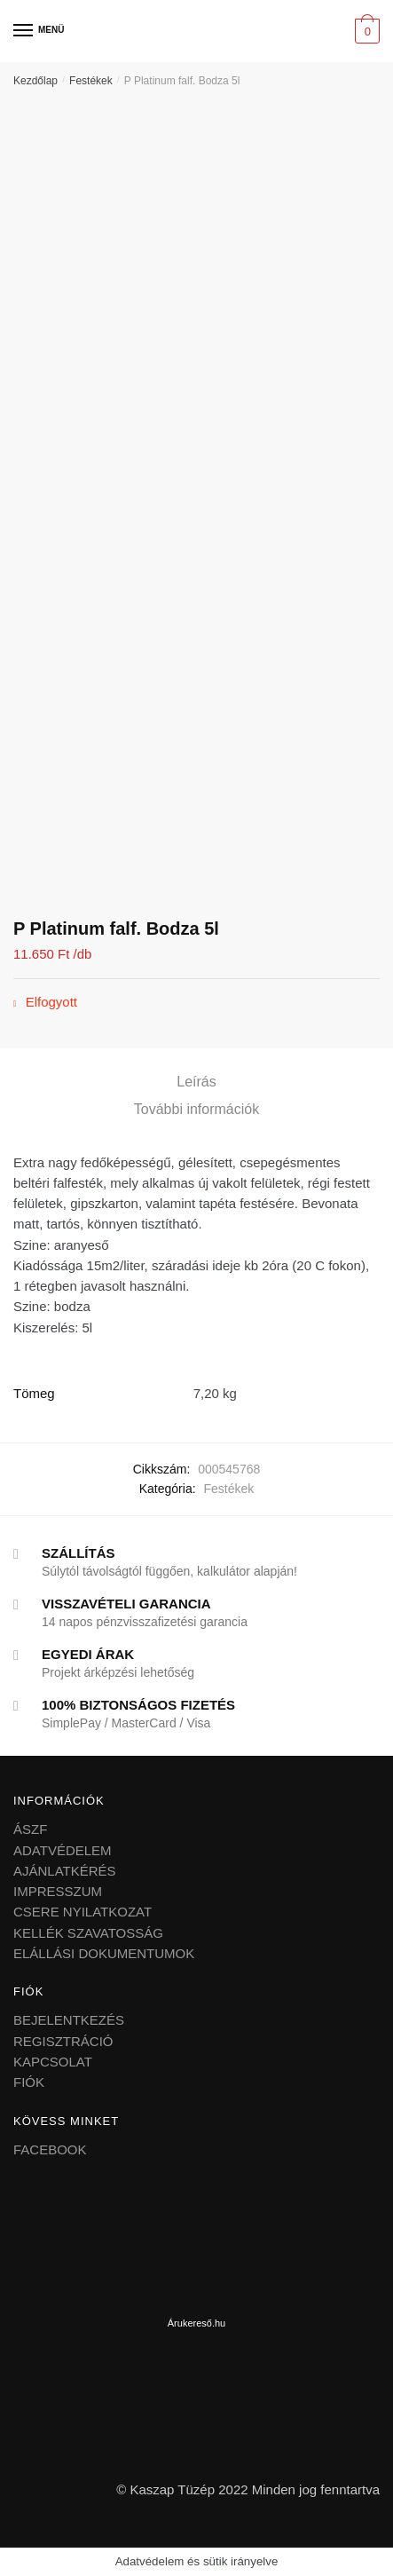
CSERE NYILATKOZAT (82, 1911)
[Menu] (24, 31)
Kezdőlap (35, 81)
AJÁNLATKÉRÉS (64, 1870)
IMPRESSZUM (57, 1891)
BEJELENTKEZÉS (68, 2019)
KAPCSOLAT (52, 2061)
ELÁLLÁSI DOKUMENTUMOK (103, 1953)
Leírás (196, 1081)
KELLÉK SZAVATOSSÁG (88, 1932)
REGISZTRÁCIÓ (63, 2041)
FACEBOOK (50, 2149)
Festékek (91, 81)
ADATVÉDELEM (62, 1850)
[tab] (196, 1082)
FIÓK (28, 2082)
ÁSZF (30, 1829)
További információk (196, 1109)
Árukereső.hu (196, 2323)
